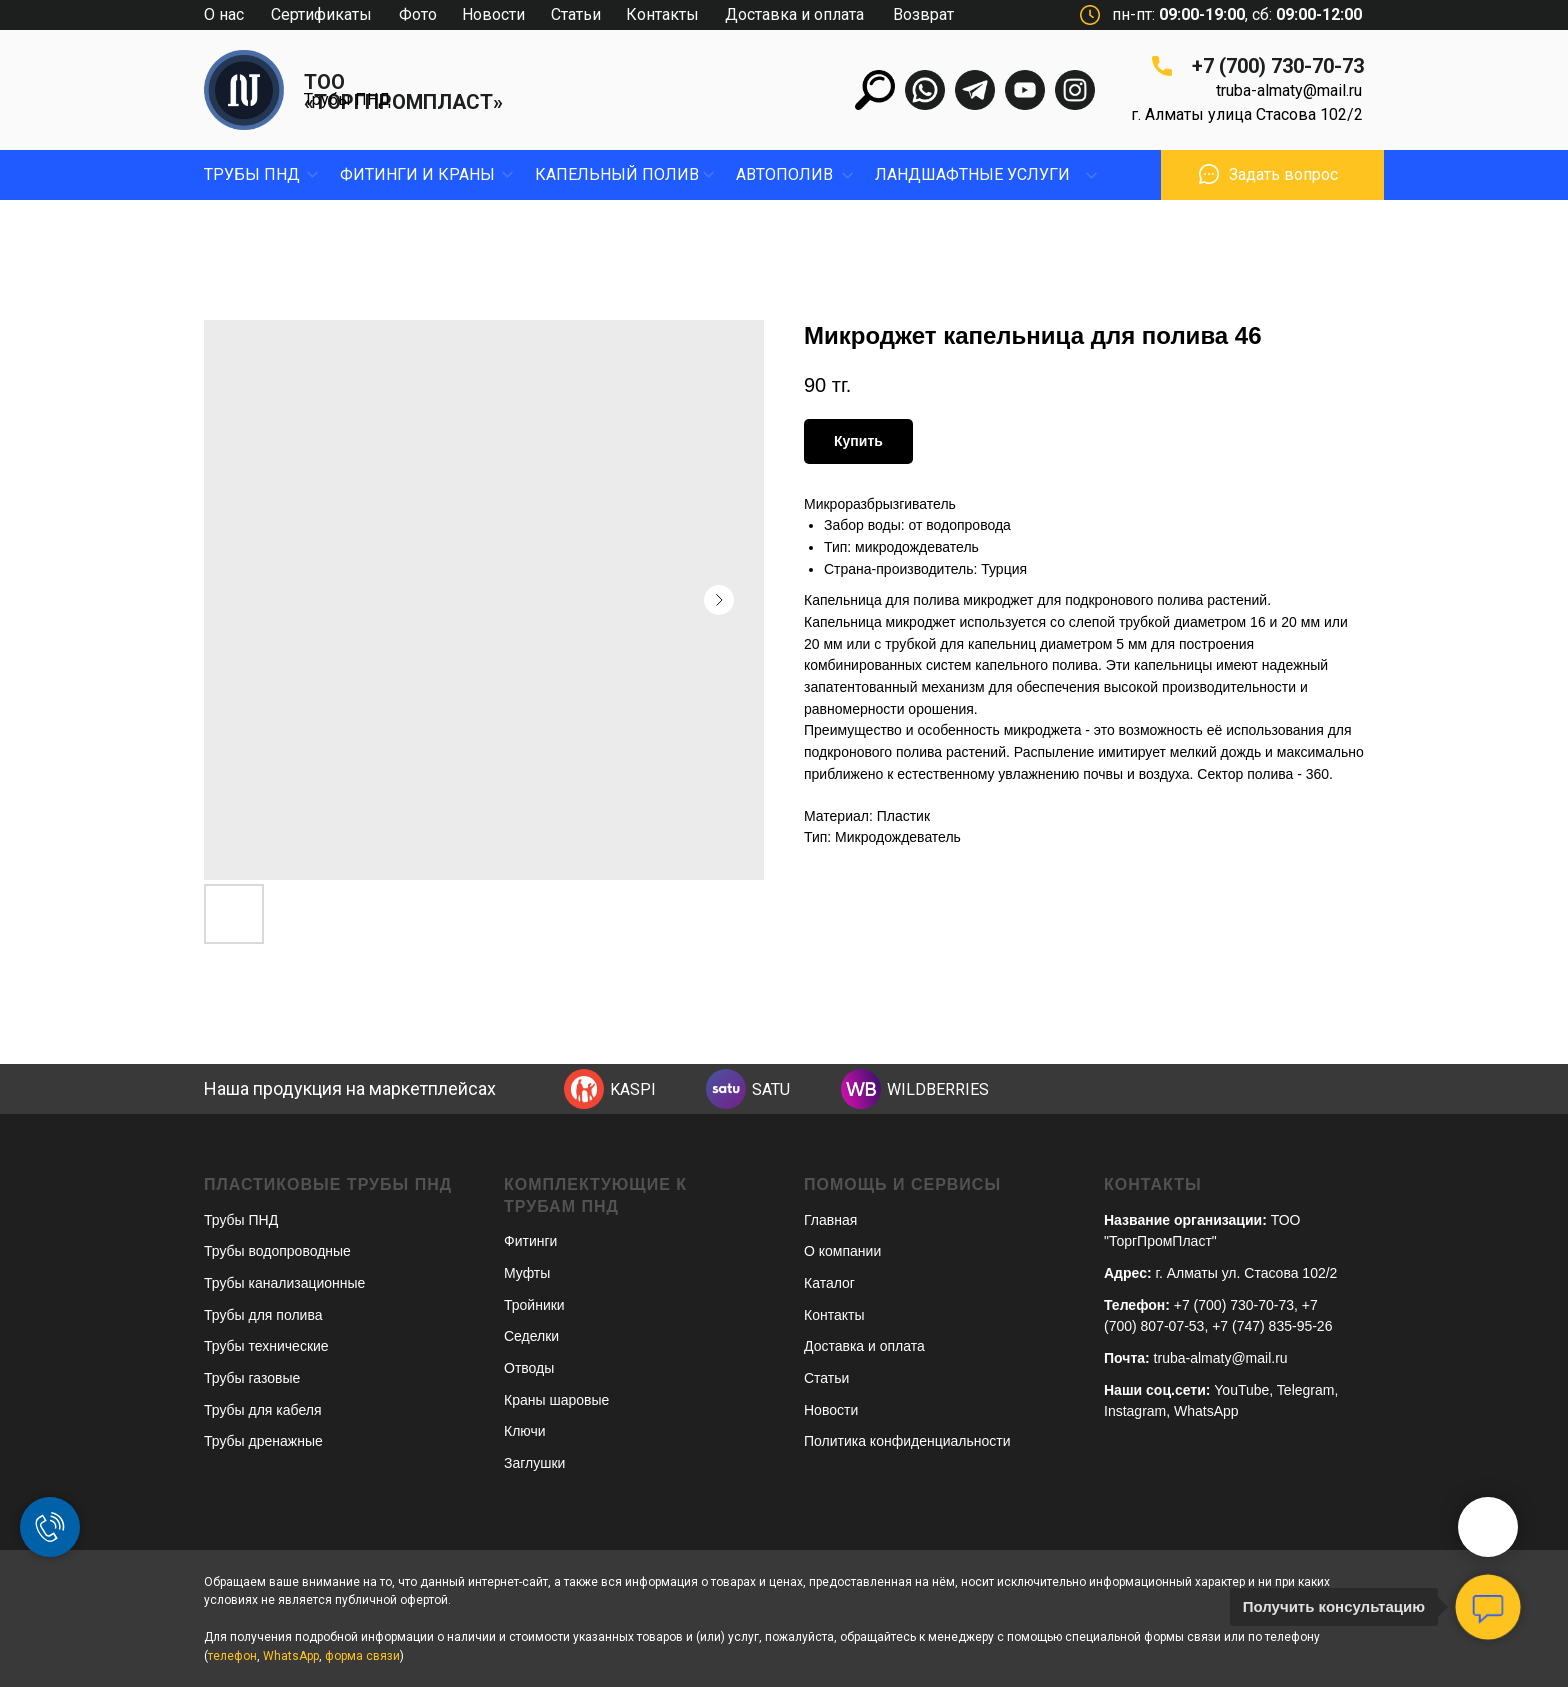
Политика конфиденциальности (907, 1441)
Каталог (829, 1283)
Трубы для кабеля (262, 1410)
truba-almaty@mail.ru (1289, 90)
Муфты (527, 1273)
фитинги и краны (417, 174)
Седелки (531, 1336)
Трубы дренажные (263, 1441)
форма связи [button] (362, 1656)
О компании (842, 1251)
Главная (830, 1220)
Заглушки (534, 1463)
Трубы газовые (252, 1378)
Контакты (662, 14)
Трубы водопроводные (277, 1251)
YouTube (1241, 1390)
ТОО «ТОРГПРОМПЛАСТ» (403, 92)
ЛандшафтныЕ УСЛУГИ (972, 174)
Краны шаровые (556, 1400)
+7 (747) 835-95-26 (1272, 1326)
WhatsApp (1206, 1411)
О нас (224, 14)
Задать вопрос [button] (1283, 174)
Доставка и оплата (794, 14)
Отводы (529, 1368)
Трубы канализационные (284, 1283)
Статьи (576, 14)
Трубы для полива (263, 1315)
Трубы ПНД (347, 99)
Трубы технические (266, 1346)
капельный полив (617, 174)
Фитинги (530, 1241)
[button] (1209, 174)
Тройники (534, 1305)
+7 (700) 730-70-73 (1278, 66)
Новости (493, 14)
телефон (232, 1656)
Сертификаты (321, 14)
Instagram (1135, 1411)
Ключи (525, 1431)
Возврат (923, 14)
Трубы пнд (252, 174)
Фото (418, 14)
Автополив (784, 174)
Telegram (1306, 1390)
